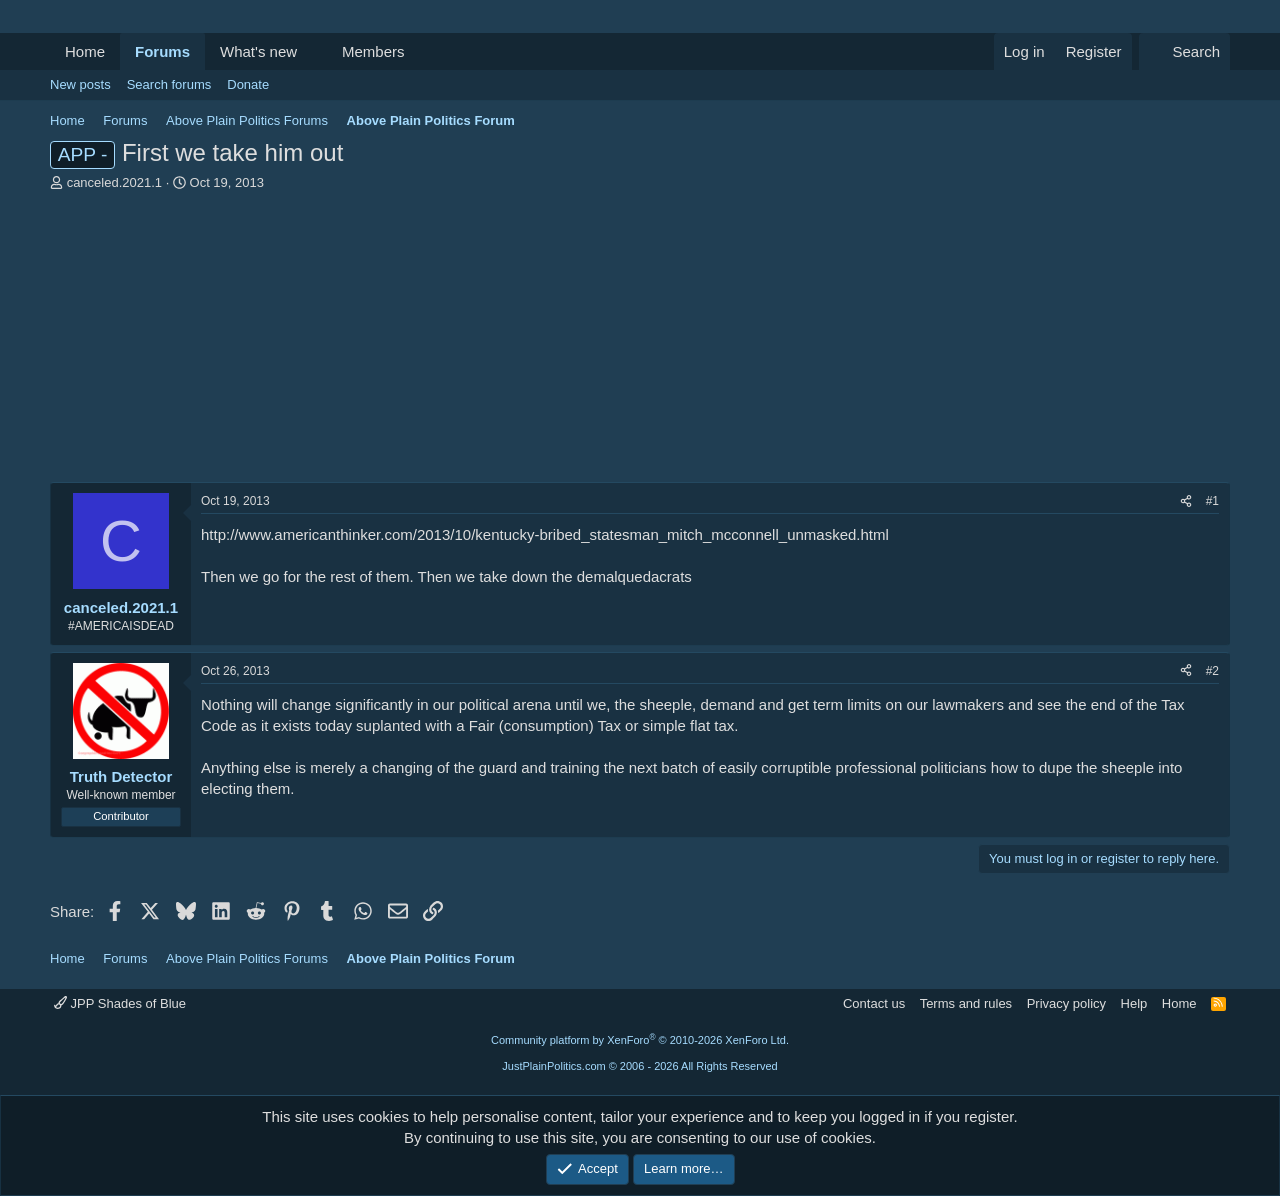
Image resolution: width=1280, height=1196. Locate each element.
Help (1134, 1003)
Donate (248, 84)
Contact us (874, 1003)
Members (373, 51)
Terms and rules (966, 1003)
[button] (313, 51)
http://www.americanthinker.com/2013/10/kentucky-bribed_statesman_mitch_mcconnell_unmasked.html (545, 534)
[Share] (1186, 501)
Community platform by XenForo (640, 1040)
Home (85, 51)
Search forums (169, 84)
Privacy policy (1066, 1003)
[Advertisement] (640, 342)
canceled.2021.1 (114, 182)
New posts (80, 84)
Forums (162, 51)
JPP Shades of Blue (120, 1003)
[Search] (1184, 51)
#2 (1212, 671)
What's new (258, 51)
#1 (1212, 501)
